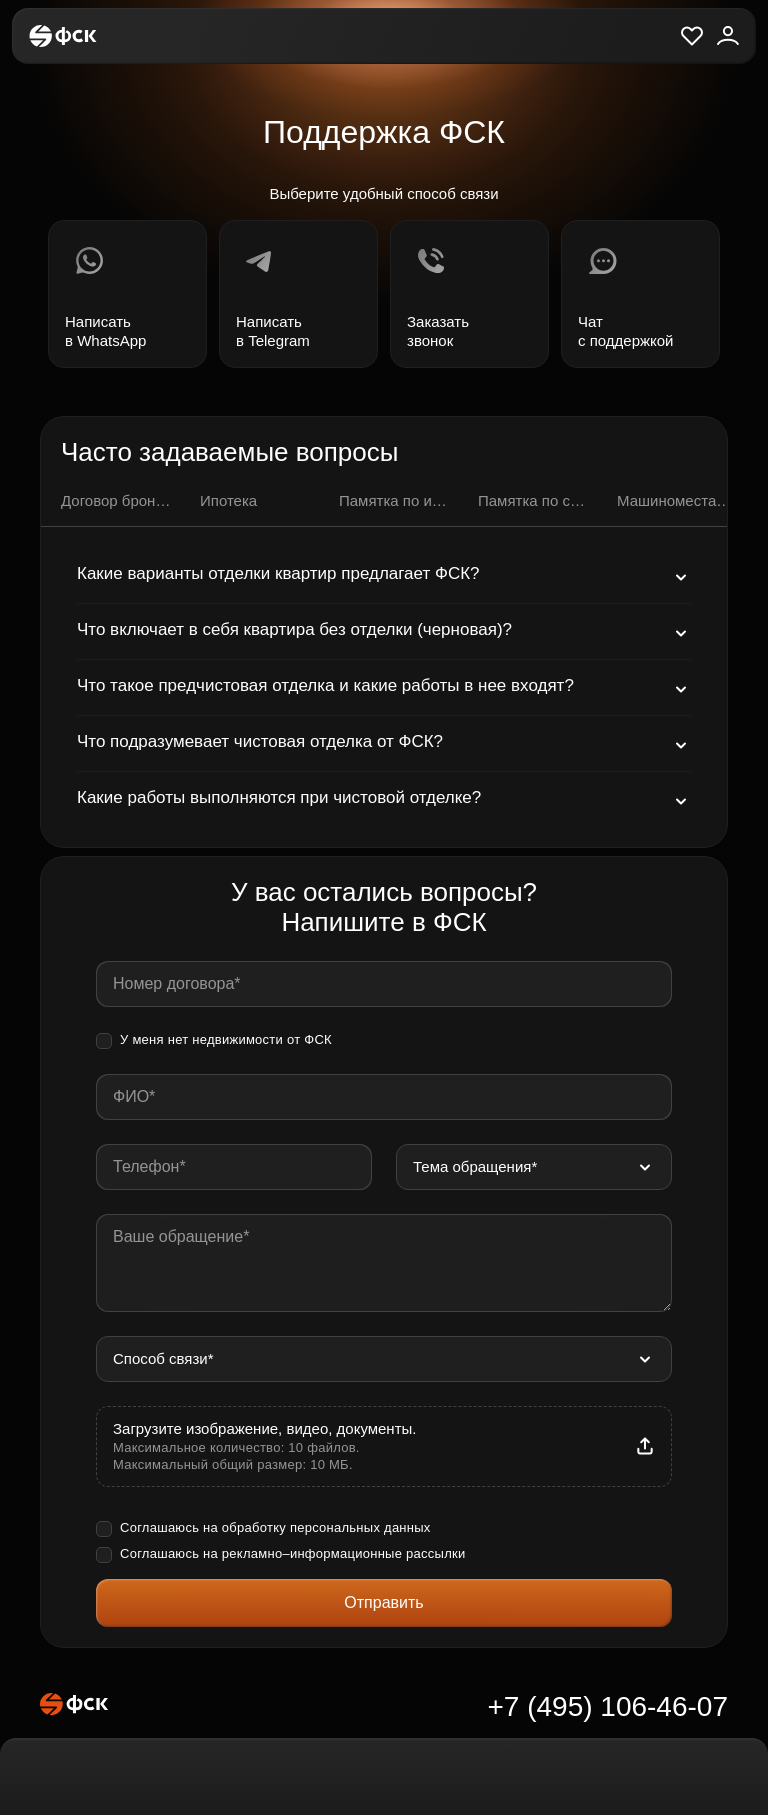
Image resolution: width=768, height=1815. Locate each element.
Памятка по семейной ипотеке (535, 500)
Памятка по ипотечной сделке (396, 500)
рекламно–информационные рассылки (344, 1553)
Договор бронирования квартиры (118, 500)
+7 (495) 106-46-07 (607, 1706)
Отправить (383, 1602)
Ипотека (228, 500)
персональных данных (360, 1527)
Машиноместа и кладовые (674, 500)
